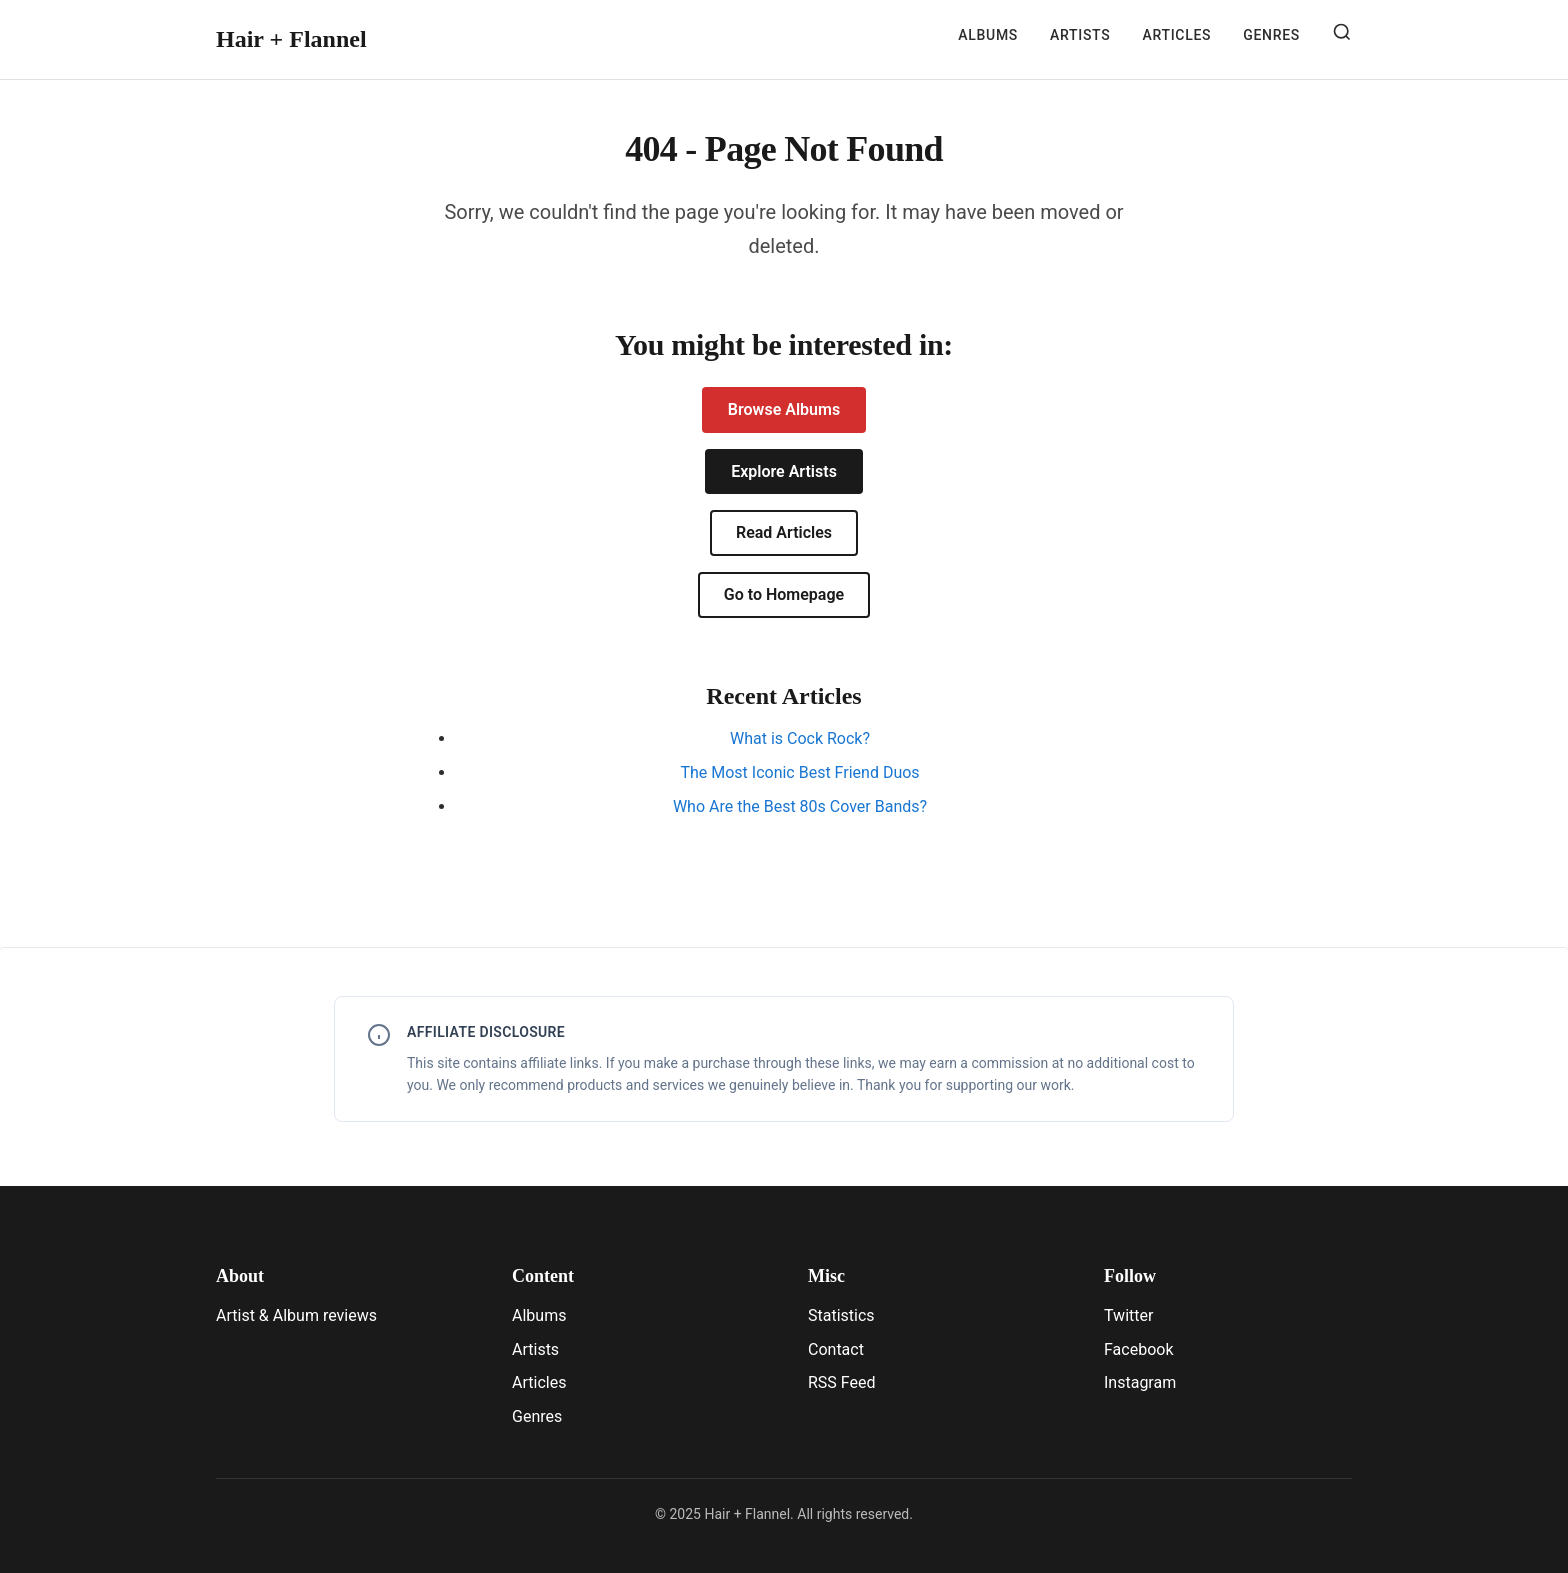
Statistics (841, 1315)
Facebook (1138, 1349)
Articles (1176, 35)
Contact (836, 1349)
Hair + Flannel (291, 39)
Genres (1271, 35)
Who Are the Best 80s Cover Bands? (800, 806)
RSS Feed (842, 1382)
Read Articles (784, 532)
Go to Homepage (784, 594)
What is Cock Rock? (800, 738)
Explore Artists (784, 471)
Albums (988, 35)
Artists (1080, 35)
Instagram (1140, 1382)
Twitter (1128, 1315)
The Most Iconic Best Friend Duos (799, 772)
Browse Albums (784, 409)
